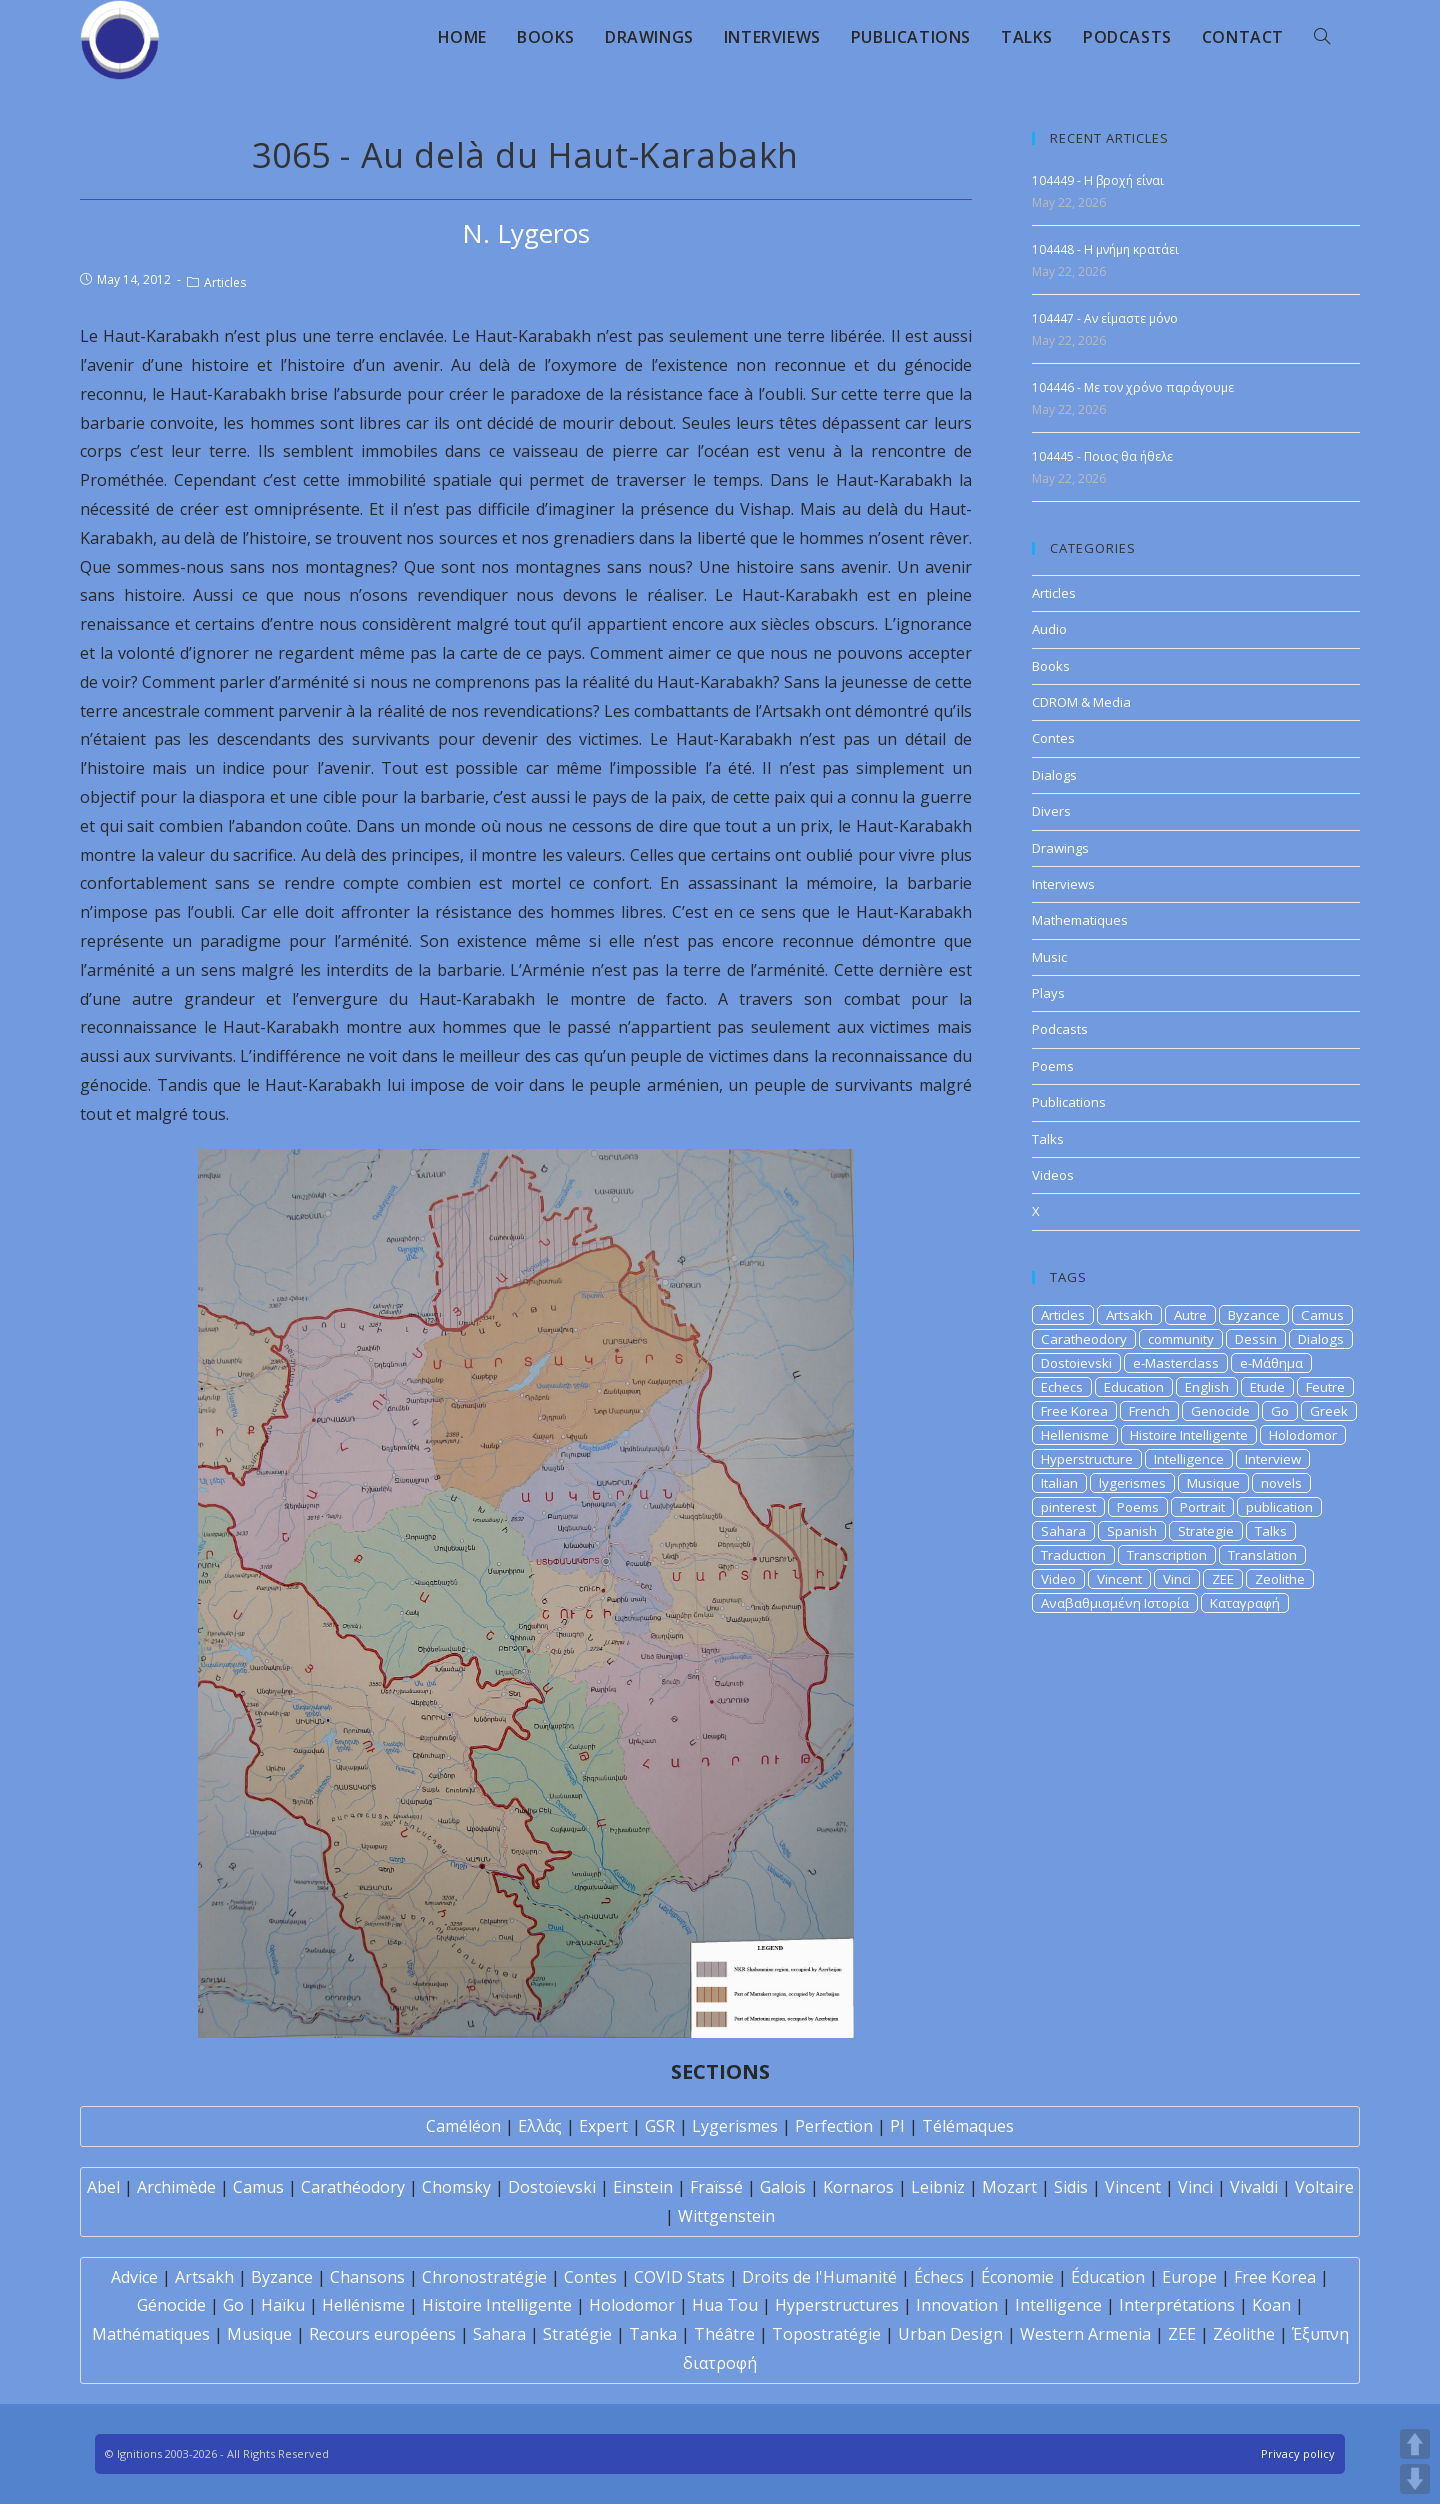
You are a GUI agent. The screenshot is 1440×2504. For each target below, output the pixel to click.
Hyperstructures (837, 2305)
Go (1280, 1411)
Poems (1053, 1066)
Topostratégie (826, 2334)
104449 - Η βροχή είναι (1098, 180)
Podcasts (1060, 1029)
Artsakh (1129, 1315)
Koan (1271, 2305)
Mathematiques (1080, 920)
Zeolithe (1280, 1579)
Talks (1048, 1139)
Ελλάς (540, 2126)
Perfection (834, 2126)
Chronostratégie (484, 2277)
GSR (660, 2126)
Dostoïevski (552, 2187)
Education (1134, 1387)
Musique (1213, 1483)
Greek (1329, 1411)
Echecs (1062, 1387)
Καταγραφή (1245, 1603)
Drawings (1060, 848)
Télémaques (968, 2126)
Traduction (1073, 1555)
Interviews (1063, 884)
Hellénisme (363, 2305)
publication (1279, 1507)
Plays (1048, 993)
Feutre (1325, 1387)
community (1181, 1339)
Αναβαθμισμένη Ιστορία (1115, 1603)
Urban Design (950, 2334)
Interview (1273, 1459)
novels (1281, 1483)
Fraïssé (716, 2187)
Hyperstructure (1087, 1459)
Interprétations (1177, 2305)
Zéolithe (1244, 2334)
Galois (783, 2187)
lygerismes (1132, 1483)
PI (897, 2126)
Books (1051, 666)
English (1207, 1387)
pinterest (1068, 1507)
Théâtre (724, 2334)
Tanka (653, 2334)
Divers (1051, 811)
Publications (1069, 1102)
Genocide (1220, 1411)
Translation (1262, 1555)
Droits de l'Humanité (819, 2277)
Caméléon (463, 2126)
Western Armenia (1085, 2334)
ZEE (1223, 1579)
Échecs (939, 2277)
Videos (1053, 1175)
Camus (1322, 1315)
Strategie (1206, 1531)
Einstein (643, 2187)
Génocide (171, 2305)
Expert (603, 2126)
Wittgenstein (726, 2216)
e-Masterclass (1176, 1363)
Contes (1053, 738)
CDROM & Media (1081, 702)
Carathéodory (353, 2187)
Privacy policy (1298, 2453)
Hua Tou (725, 2305)
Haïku (283, 2305)
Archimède (176, 2187)
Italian (1059, 1483)
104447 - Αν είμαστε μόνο (1105, 318)
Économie (1017, 2277)
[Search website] (1322, 37)
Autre (1190, 1315)
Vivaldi (1254, 2187)
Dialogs (1054, 775)
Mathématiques (151, 2334)
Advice (134, 2277)
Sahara (1063, 1531)
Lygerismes (735, 2126)
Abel (103, 2187)
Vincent (1119, 1579)
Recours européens (382, 2334)
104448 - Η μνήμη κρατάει (1105, 249)
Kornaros (858, 2187)
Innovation (957, 2305)
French (1149, 1411)
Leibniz (938, 2187)
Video (1058, 1579)
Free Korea (1074, 1411)
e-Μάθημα (1271, 1363)
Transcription (1167, 1555)
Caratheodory (1084, 1339)
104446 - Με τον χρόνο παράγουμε (1133, 387)
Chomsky (456, 2187)
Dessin (1256, 1339)
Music (1049, 957)
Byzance (1254, 1315)
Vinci (1177, 1579)
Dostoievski (1076, 1363)
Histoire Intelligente (1189, 1435)
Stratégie (577, 2334)
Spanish (1132, 1531)
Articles (225, 282)
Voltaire (1324, 2187)
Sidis (1071, 2187)
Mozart (1009, 2187)
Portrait (1202, 1507)
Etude (1267, 1387)
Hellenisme (1075, 1435)
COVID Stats (679, 2277)
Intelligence (1189, 1459)
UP (1415, 2444)
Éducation (1108, 2277)
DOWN (1415, 2479)
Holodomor (1303, 1435)
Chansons (367, 2277)
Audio (1049, 629)
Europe (1189, 2277)
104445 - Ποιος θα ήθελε (1102, 456)
